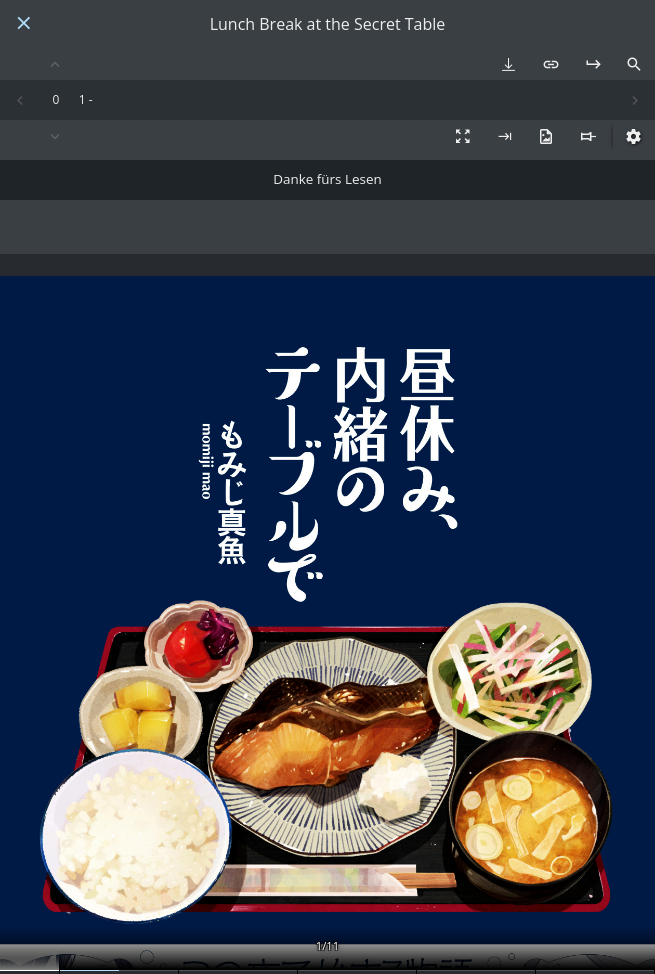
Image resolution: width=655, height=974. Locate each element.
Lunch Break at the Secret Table (328, 24)
